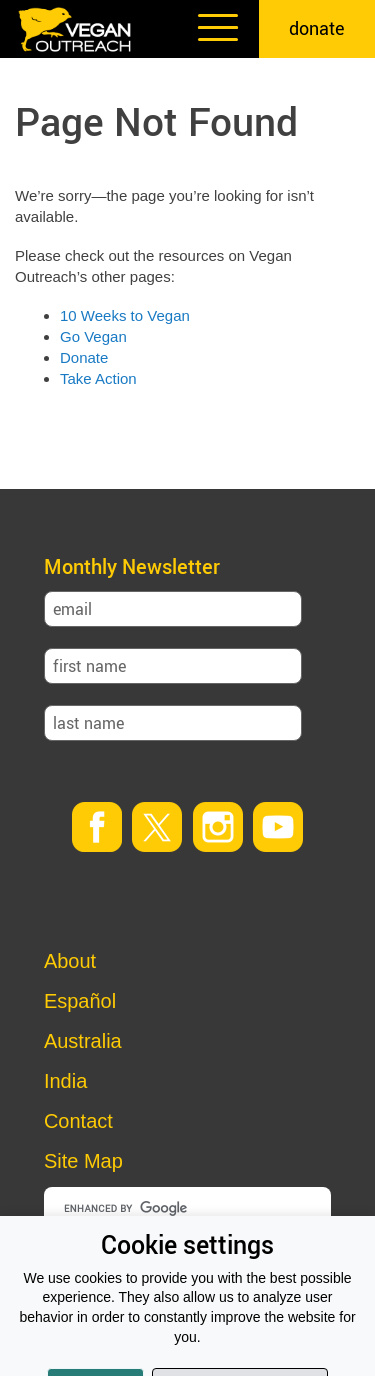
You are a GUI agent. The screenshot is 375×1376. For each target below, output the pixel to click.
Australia (83, 1041)
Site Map (83, 1161)
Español (80, 1001)
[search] (191, 1208)
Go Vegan (93, 336)
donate (317, 28)
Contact (78, 1121)
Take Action (98, 378)
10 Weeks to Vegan (125, 315)
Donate (84, 357)
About (70, 961)
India (65, 1081)
